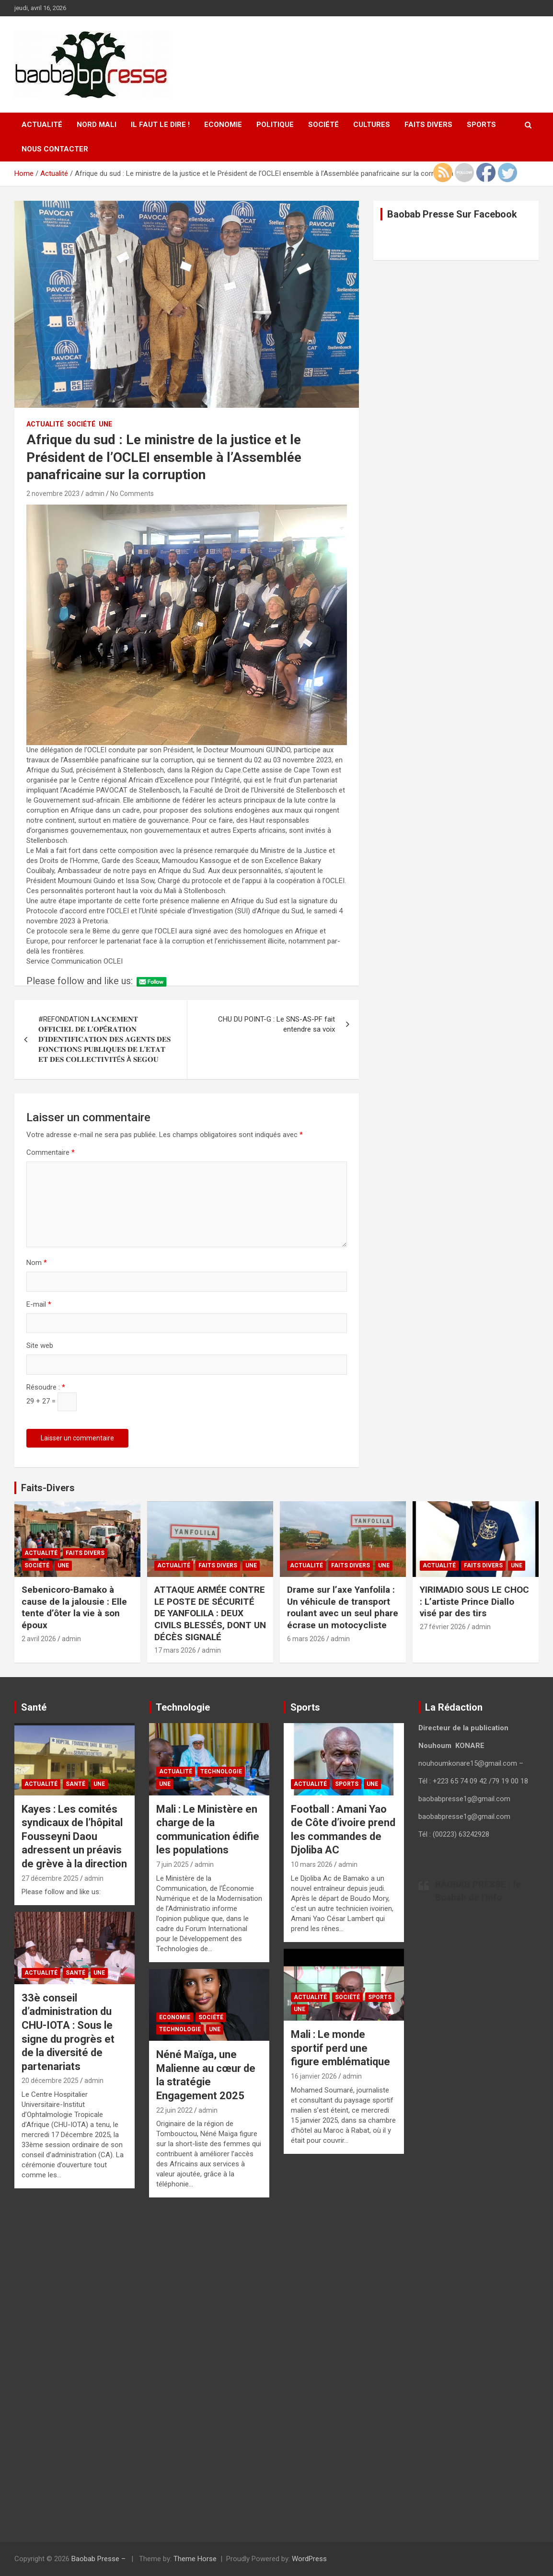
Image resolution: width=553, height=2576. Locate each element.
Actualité (42, 124)
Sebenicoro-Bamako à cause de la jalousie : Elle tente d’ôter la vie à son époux (74, 1607)
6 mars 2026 (306, 1639)
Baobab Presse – (99, 2558)
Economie (223, 124)
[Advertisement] (74, 2364)
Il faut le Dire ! (160, 124)
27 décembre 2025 (50, 1878)
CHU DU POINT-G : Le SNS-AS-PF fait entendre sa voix (276, 1024)
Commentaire (50, 1152)
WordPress (309, 2558)
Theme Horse (195, 2558)
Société (323, 124)
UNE (105, 424)
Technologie (221, 1771)
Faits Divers (428, 124)
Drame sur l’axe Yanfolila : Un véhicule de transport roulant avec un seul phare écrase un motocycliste (342, 1607)
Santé (75, 1784)
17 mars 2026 (175, 1650)
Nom (36, 1262)
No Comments (132, 493)
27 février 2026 (443, 1627)
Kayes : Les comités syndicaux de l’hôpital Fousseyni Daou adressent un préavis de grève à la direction (74, 1836)
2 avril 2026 (39, 1639)
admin (94, 493)
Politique (275, 124)
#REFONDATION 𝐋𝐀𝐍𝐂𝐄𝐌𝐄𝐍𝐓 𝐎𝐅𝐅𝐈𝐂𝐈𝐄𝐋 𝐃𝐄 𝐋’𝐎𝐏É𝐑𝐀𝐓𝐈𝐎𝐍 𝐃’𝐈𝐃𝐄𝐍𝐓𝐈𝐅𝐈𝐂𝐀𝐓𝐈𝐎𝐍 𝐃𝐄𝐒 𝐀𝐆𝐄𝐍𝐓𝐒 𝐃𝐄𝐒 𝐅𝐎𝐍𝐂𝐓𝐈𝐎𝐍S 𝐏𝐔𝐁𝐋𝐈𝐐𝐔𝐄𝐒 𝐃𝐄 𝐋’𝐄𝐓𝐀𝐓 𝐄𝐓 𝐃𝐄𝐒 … (104, 1039)
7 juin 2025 (172, 1864)
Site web (39, 1345)
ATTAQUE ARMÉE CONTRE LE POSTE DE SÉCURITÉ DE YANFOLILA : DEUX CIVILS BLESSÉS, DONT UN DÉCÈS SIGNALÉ (210, 1613)
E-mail (38, 1304)
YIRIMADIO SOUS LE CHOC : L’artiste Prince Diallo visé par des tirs (474, 1601)
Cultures (371, 124)
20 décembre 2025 (50, 2080)
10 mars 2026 (312, 1864)
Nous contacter (55, 149)
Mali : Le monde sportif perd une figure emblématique (340, 2048)
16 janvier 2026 (314, 2076)
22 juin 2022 (174, 2110)
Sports (481, 124)
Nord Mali (96, 124)
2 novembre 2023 (53, 493)
